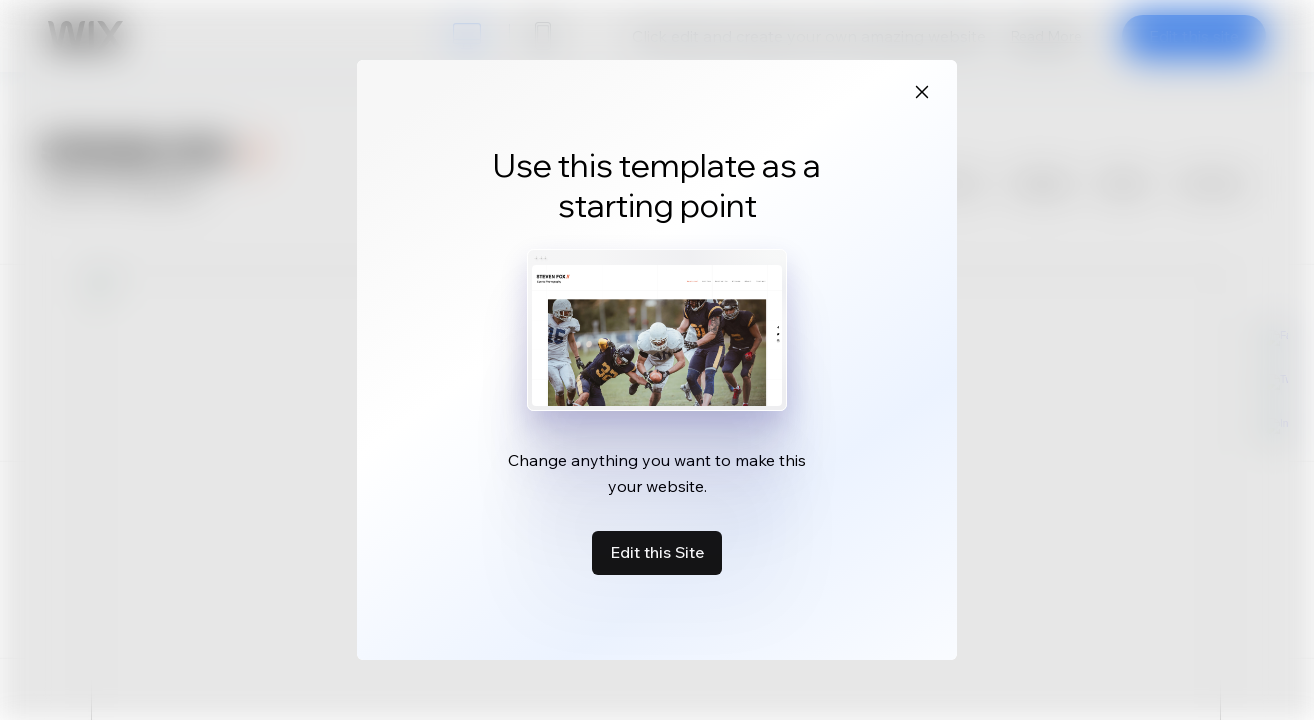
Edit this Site (657, 552)
